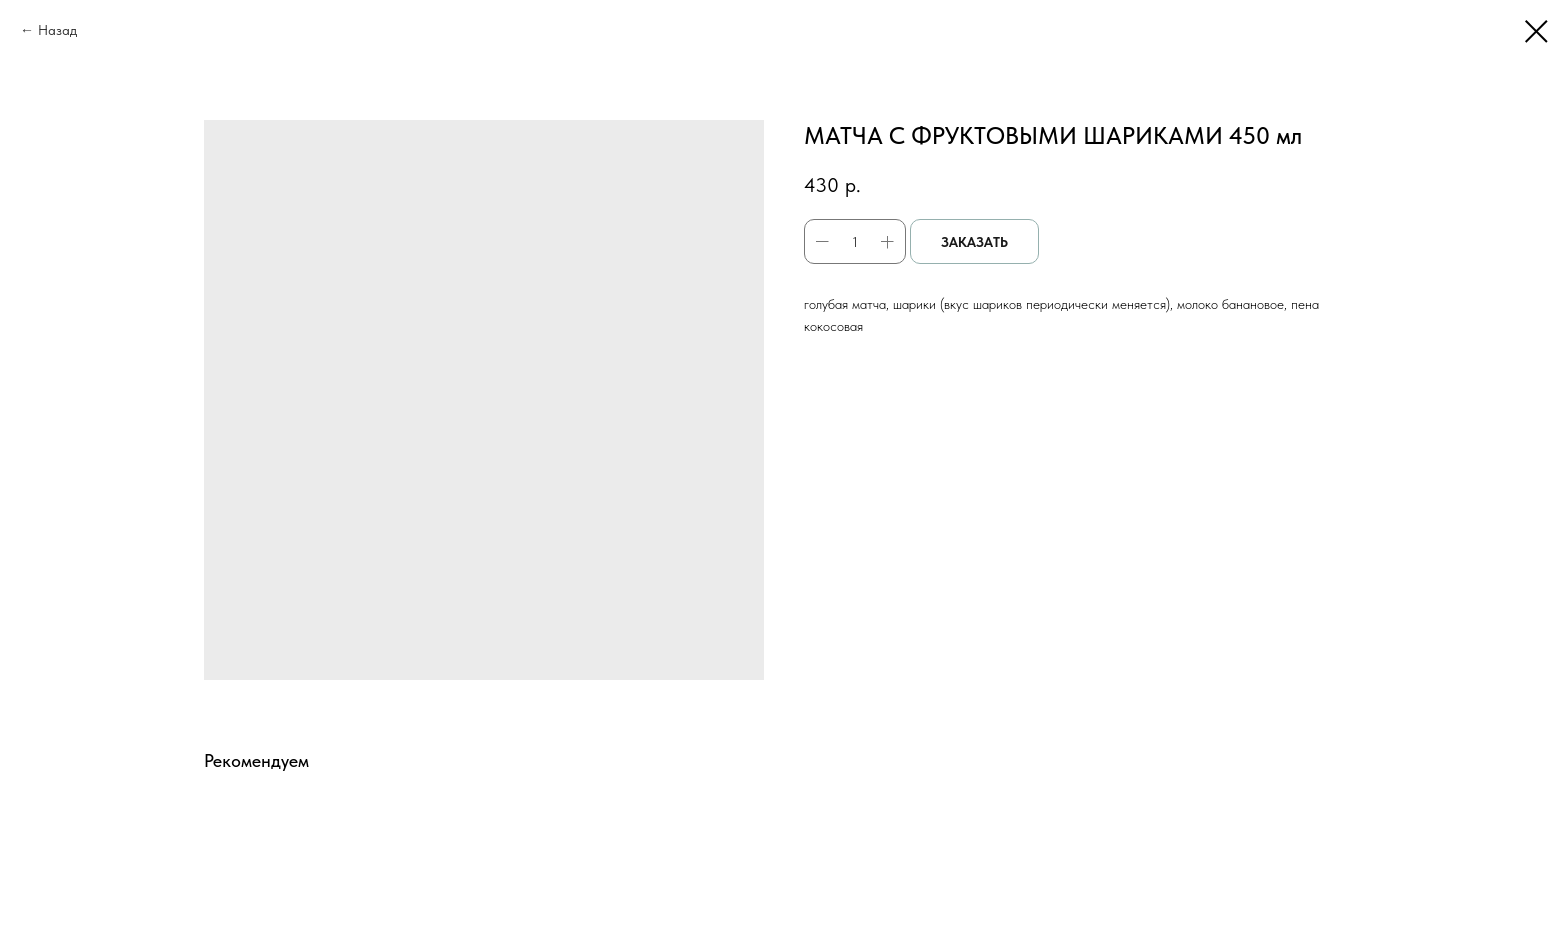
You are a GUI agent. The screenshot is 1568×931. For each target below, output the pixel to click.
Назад (57, 30)
